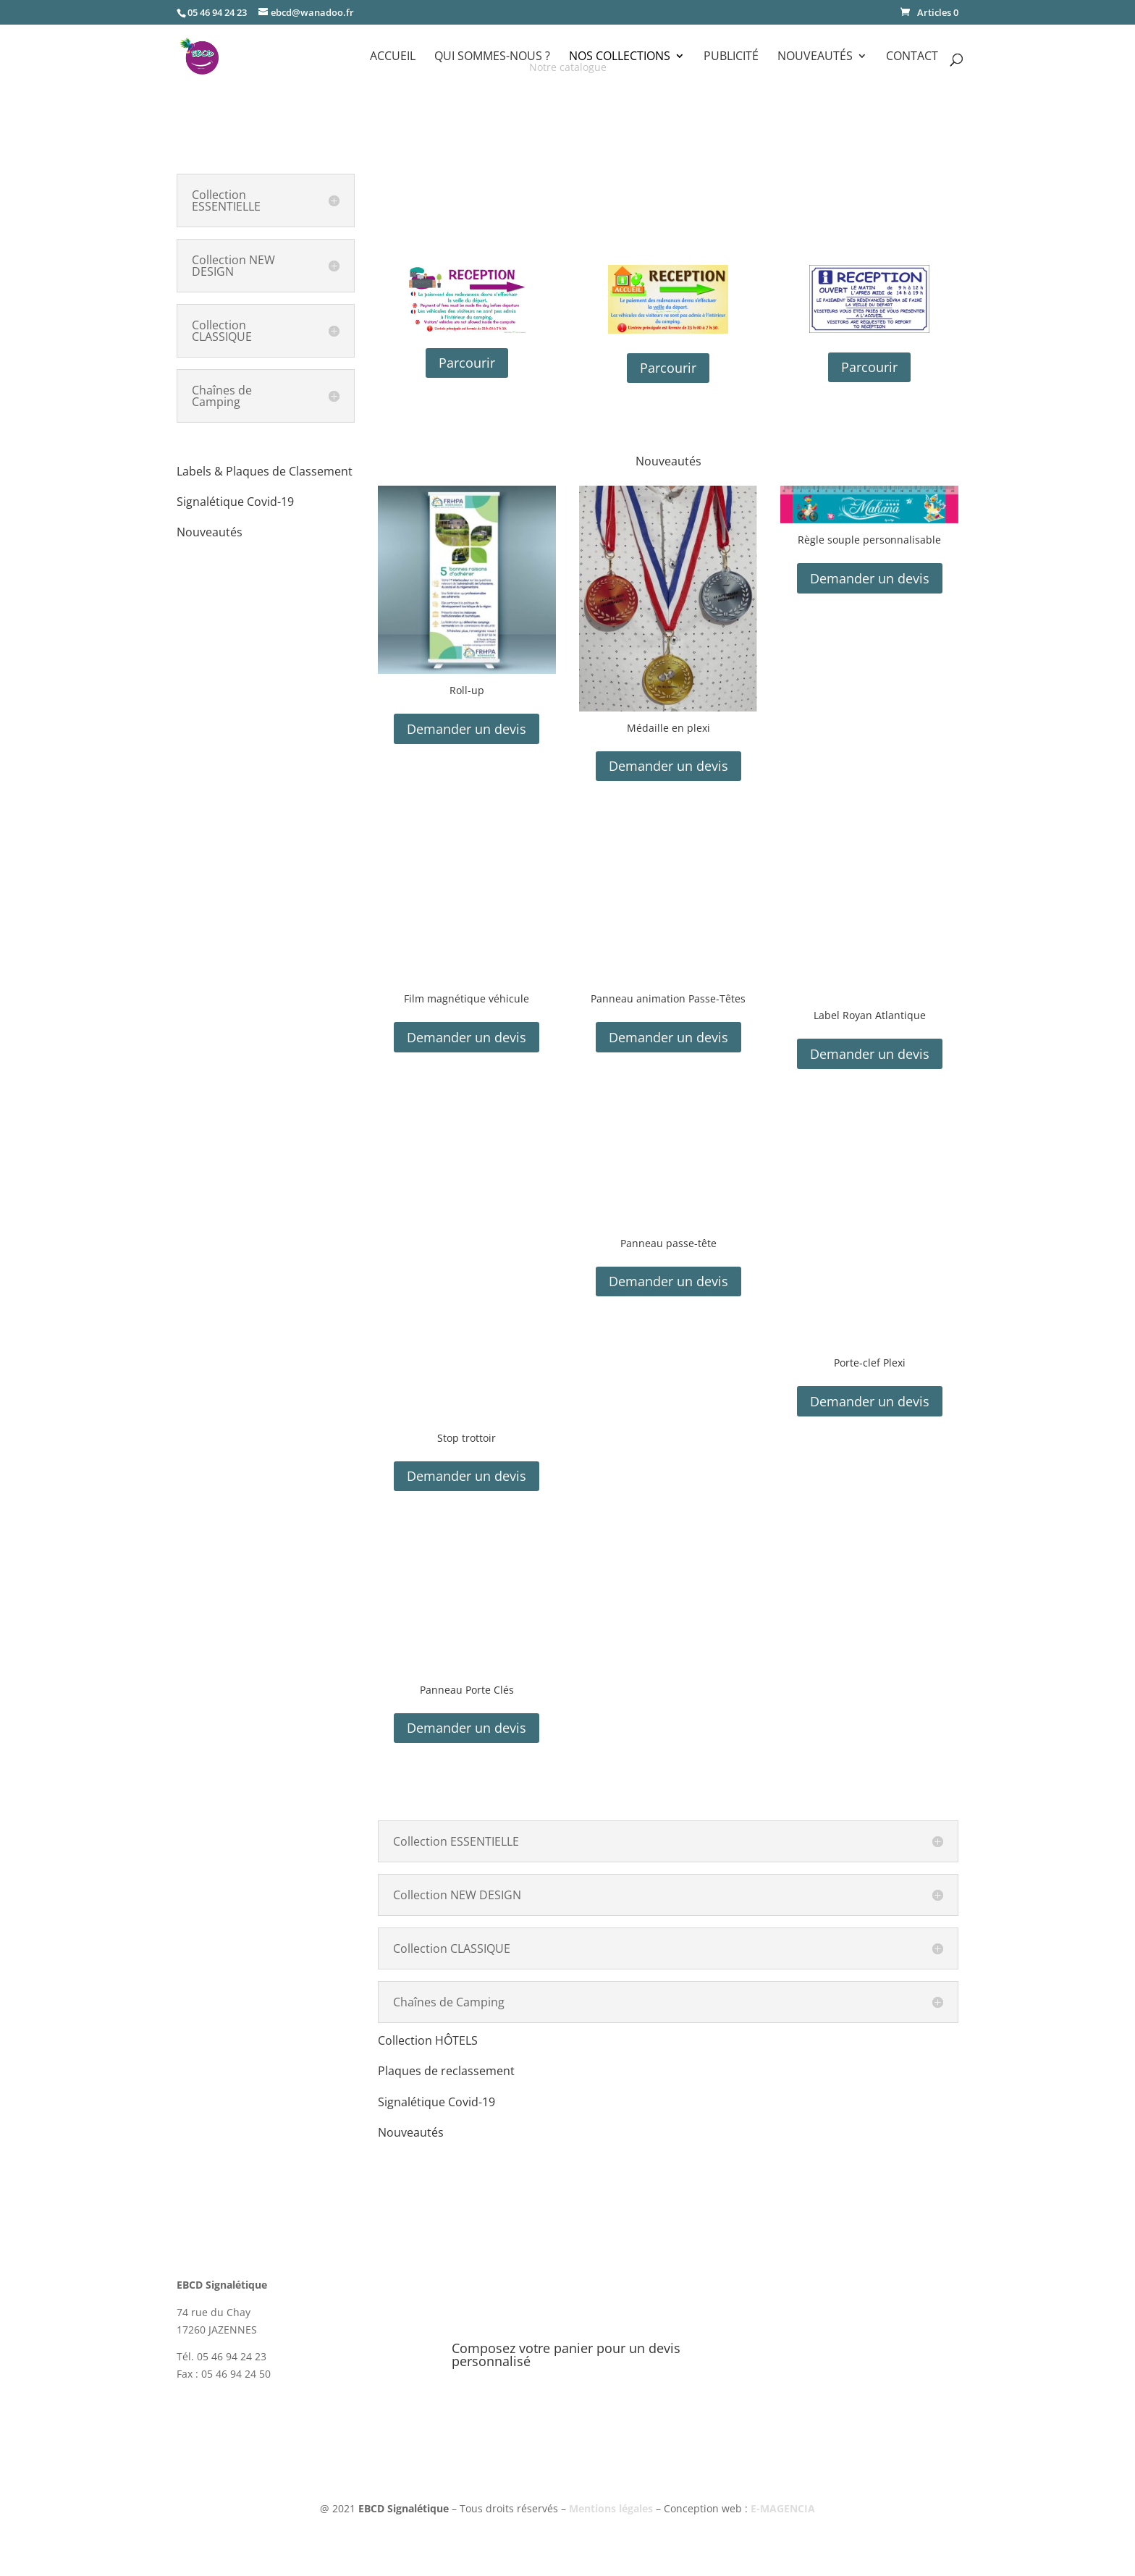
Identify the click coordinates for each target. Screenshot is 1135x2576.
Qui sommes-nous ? (492, 57)
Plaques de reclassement (446, 2071)
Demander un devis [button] (466, 729)
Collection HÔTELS (227, 441)
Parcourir (467, 362)
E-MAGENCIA (783, 2508)
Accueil (392, 57)
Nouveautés (815, 57)
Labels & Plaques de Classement (265, 471)
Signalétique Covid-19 (235, 502)
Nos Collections (619, 57)
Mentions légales (611, 2508)
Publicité (731, 57)
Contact (912, 57)
